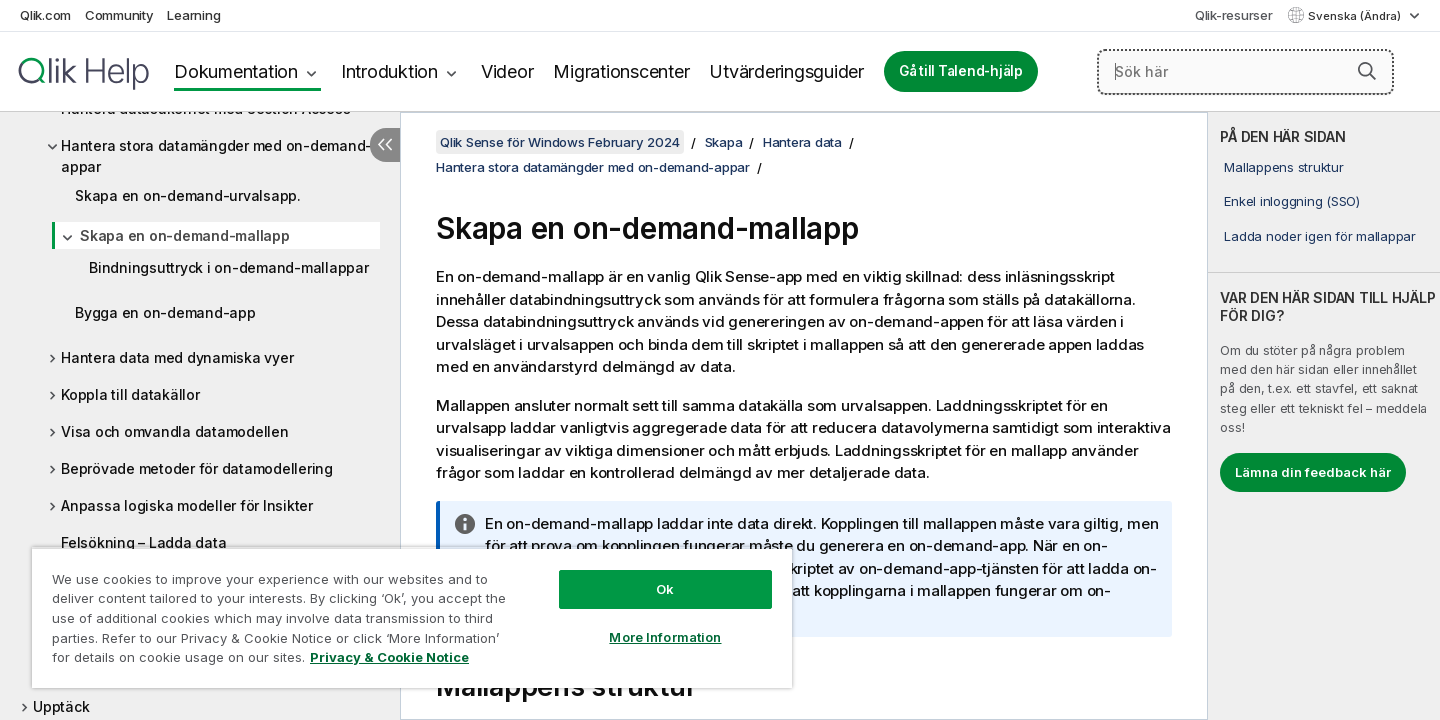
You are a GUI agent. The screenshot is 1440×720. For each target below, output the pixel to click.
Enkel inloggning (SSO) (1292, 201)
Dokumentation (236, 71)
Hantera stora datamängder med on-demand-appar (216, 156)
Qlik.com (45, 15)
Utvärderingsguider (786, 71)
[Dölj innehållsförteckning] (385, 145)
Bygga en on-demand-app (165, 312)
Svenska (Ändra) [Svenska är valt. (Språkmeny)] (1356, 16)
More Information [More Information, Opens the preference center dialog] (665, 637)
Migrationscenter (621, 71)
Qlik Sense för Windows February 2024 (560, 142)
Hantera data (802, 142)
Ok (665, 589)
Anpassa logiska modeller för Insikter (187, 505)
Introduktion (389, 71)
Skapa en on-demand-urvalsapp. (188, 195)
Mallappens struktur (1283, 167)
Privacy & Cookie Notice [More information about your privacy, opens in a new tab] (389, 657)
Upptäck (61, 706)
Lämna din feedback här (1313, 472)
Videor (507, 71)
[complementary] (1324, 416)
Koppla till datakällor (130, 394)
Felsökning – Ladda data (143, 542)
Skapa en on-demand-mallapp (185, 235)
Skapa (724, 142)
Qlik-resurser (1234, 15)
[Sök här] (1245, 72)
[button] (1367, 71)
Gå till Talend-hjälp (961, 71)
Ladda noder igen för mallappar (1320, 236)
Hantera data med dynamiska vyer (177, 357)
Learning (193, 15)
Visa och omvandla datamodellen (175, 431)
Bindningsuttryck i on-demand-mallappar (229, 267)
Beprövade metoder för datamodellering (197, 468)
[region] (412, 617)
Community (119, 15)
